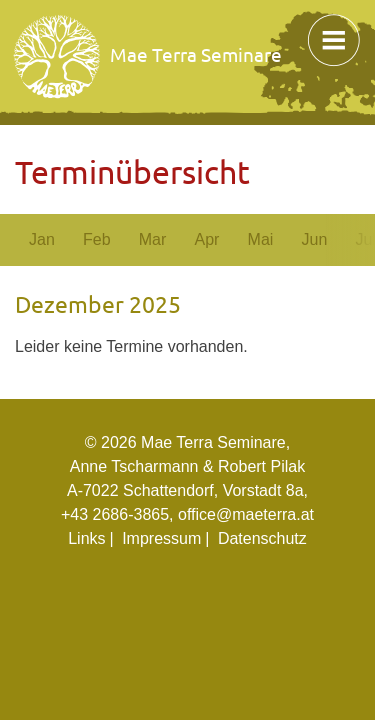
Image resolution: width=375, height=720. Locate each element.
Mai (261, 239)
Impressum (161, 538)
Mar (153, 239)
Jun (314, 239)
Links (86, 538)
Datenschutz (262, 538)
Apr (206, 239)
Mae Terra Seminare (148, 57)
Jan (42, 239)
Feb (97, 239)
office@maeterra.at (246, 514)
